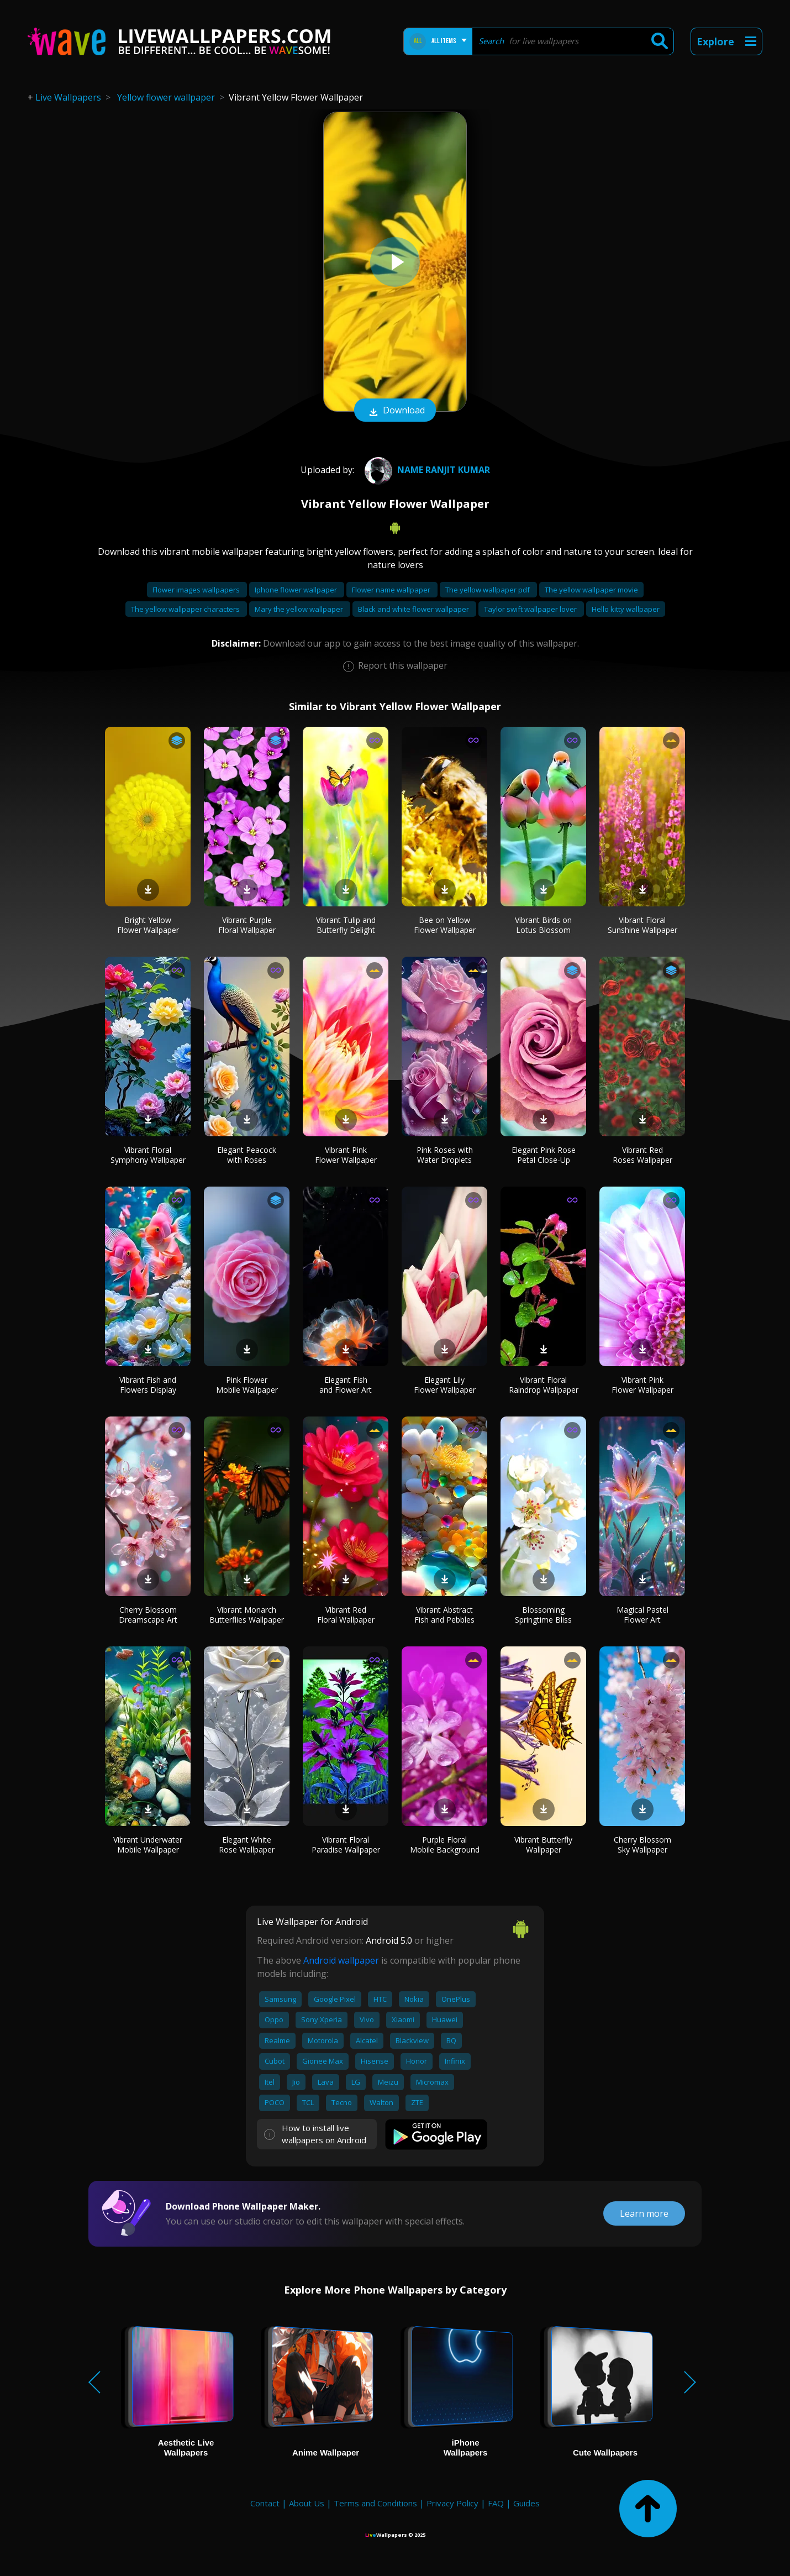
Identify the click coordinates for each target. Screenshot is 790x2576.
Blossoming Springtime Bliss (543, 1614)
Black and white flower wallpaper (414, 609)
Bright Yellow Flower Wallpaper (148, 925)
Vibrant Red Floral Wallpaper (346, 1614)
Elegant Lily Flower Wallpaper (445, 1384)
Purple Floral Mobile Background (445, 1844)
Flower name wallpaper (392, 590)
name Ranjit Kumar (426, 470)
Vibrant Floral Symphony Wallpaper (148, 1155)
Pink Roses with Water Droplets (445, 1155)
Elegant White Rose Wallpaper (247, 1844)
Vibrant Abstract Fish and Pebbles (444, 1614)
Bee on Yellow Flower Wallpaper (445, 925)
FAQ (496, 2503)
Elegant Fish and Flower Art (345, 1384)
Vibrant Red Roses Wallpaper (642, 1155)
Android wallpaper (341, 1960)
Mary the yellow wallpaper (300, 609)
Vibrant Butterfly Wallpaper (543, 1844)
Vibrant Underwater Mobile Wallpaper (147, 1844)
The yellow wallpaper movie (591, 590)
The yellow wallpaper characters (186, 609)
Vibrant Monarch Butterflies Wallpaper (246, 1614)
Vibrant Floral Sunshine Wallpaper (642, 925)
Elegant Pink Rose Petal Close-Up (544, 1155)
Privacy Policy (452, 2503)
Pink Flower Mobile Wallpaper (247, 1384)
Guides (526, 2503)
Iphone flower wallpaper (297, 590)
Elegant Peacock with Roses (246, 1155)
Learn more (644, 2213)
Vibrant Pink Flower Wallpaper (346, 1155)
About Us (306, 2503)
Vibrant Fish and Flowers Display (147, 1384)
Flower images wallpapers (196, 590)
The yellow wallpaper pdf (488, 590)
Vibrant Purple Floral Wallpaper (247, 925)
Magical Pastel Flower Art (642, 1614)
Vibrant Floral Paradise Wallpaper (346, 1844)
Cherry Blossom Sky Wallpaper (642, 1844)
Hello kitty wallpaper (626, 609)
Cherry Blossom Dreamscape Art (148, 1614)
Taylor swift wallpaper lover (531, 609)
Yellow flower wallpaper (166, 97)
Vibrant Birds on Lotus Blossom (543, 925)
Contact (265, 2503)
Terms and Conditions (375, 2503)
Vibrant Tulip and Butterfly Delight (346, 925)
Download (395, 411)
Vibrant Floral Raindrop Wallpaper (543, 1384)
